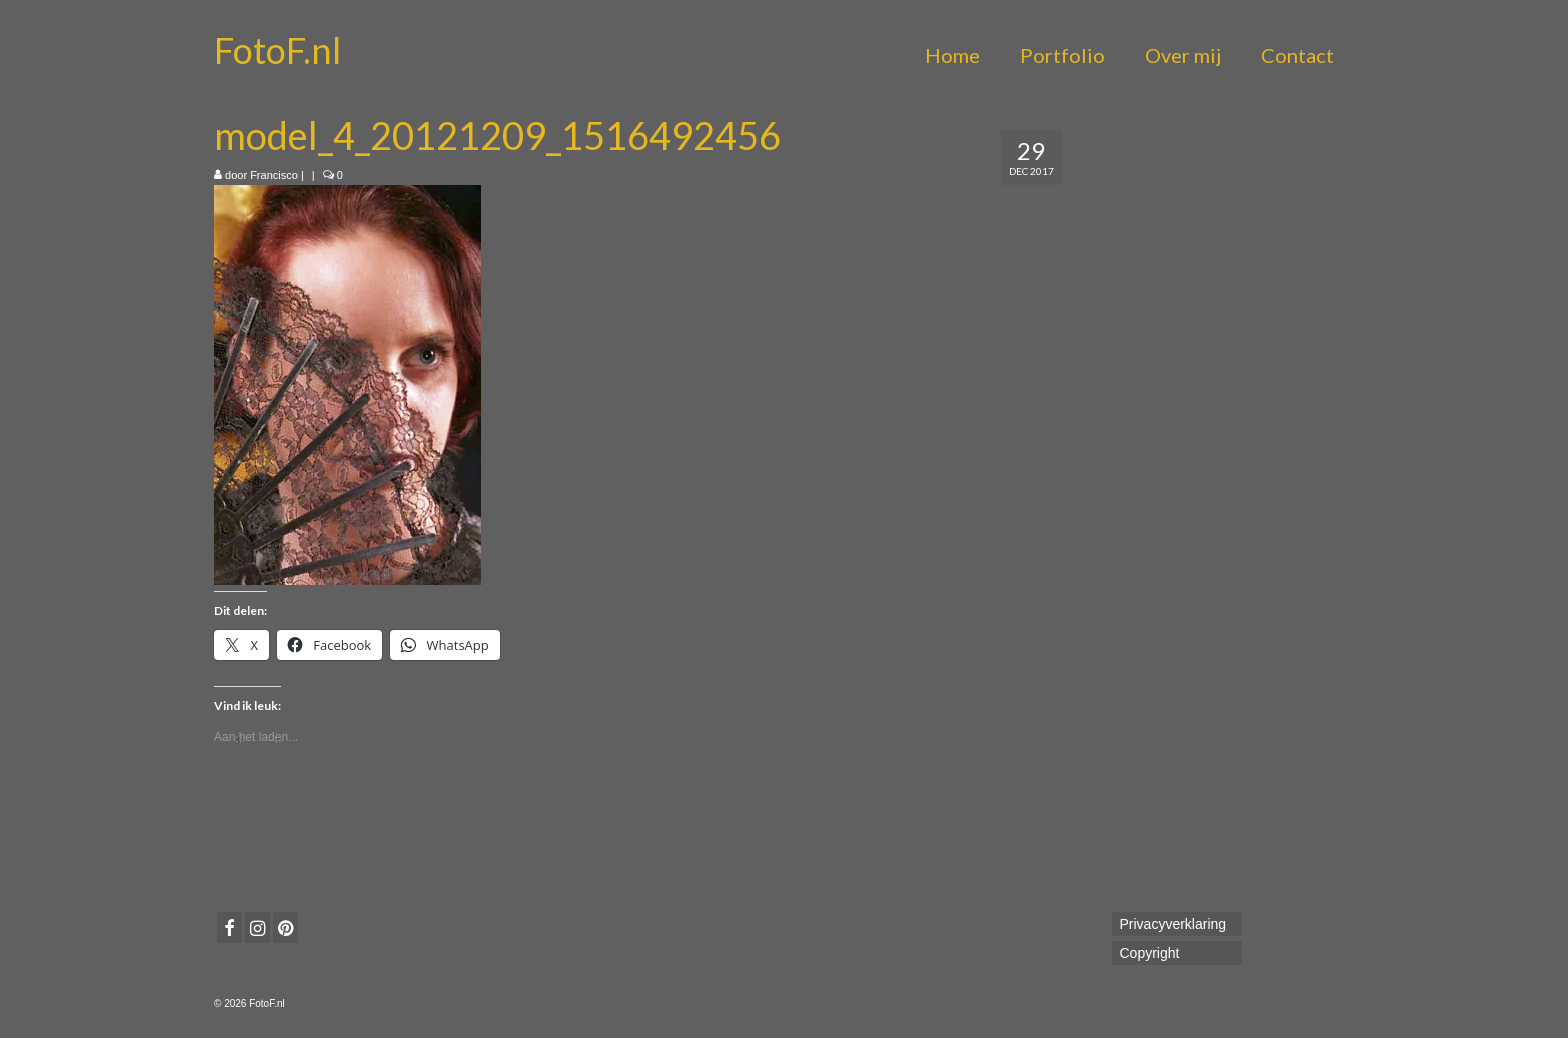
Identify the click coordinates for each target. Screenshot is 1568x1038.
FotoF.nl (277, 50)
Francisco (274, 175)
